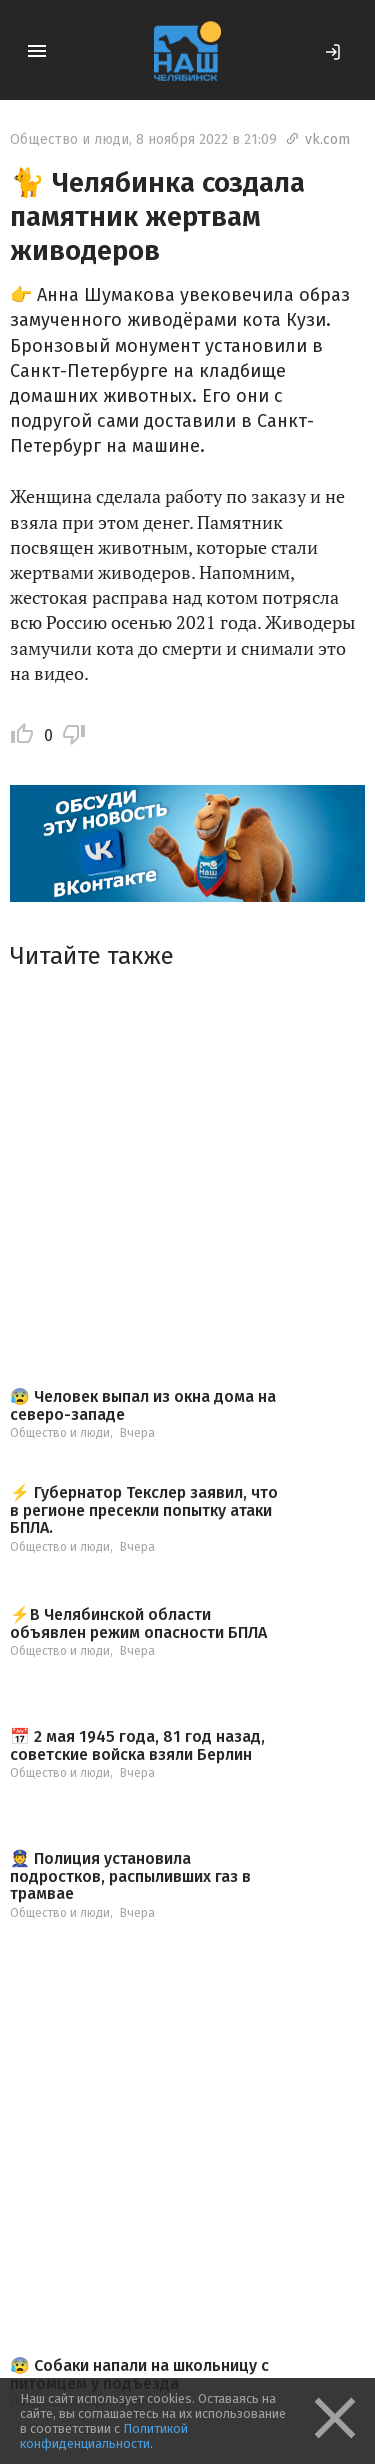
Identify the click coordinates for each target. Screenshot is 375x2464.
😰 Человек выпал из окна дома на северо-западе (143, 1405)
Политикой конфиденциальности (104, 2436)
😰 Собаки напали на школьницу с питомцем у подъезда (139, 2374)
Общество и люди (69, 139)
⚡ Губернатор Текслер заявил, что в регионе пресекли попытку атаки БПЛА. (144, 1510)
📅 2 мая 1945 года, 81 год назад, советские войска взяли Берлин (137, 1745)
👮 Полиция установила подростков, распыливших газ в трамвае (130, 1876)
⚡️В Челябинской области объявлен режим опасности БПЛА (138, 1623)
